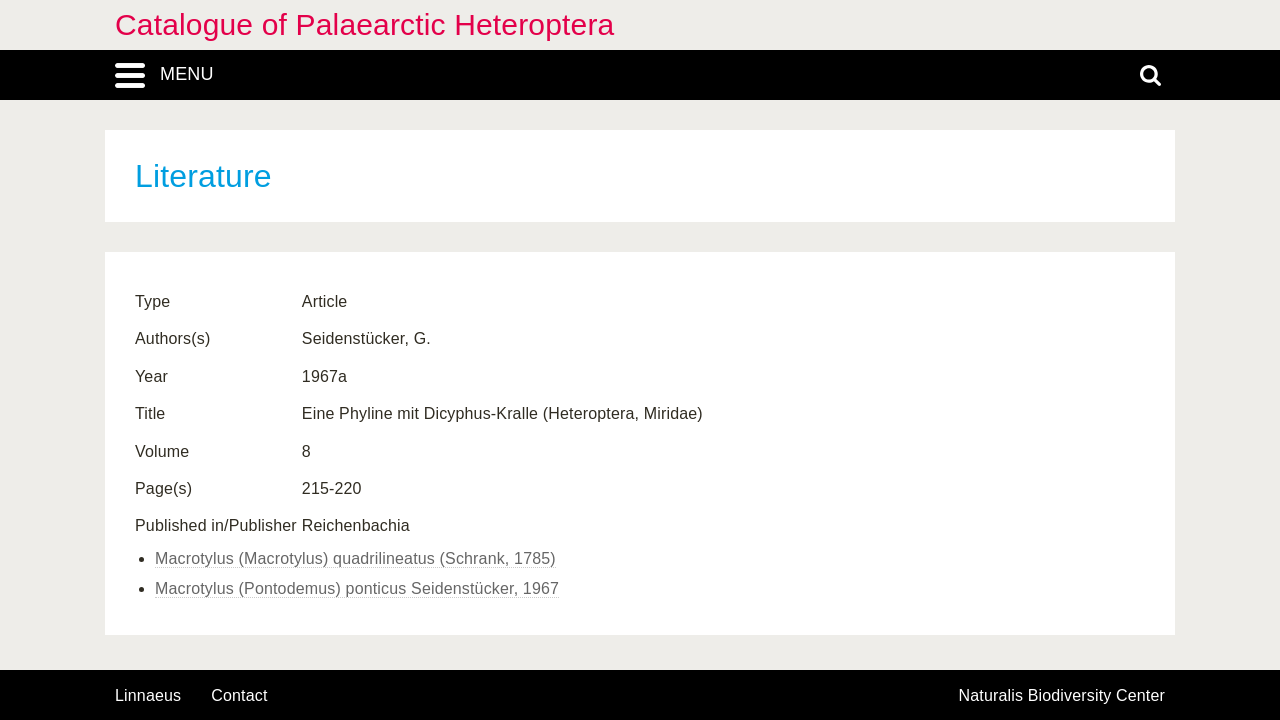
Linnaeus (148, 696)
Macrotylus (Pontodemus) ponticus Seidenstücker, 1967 (357, 588)
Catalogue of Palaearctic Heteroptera (364, 24)
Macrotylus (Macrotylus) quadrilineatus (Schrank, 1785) (355, 558)
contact (239, 695)
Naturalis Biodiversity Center (1062, 696)
